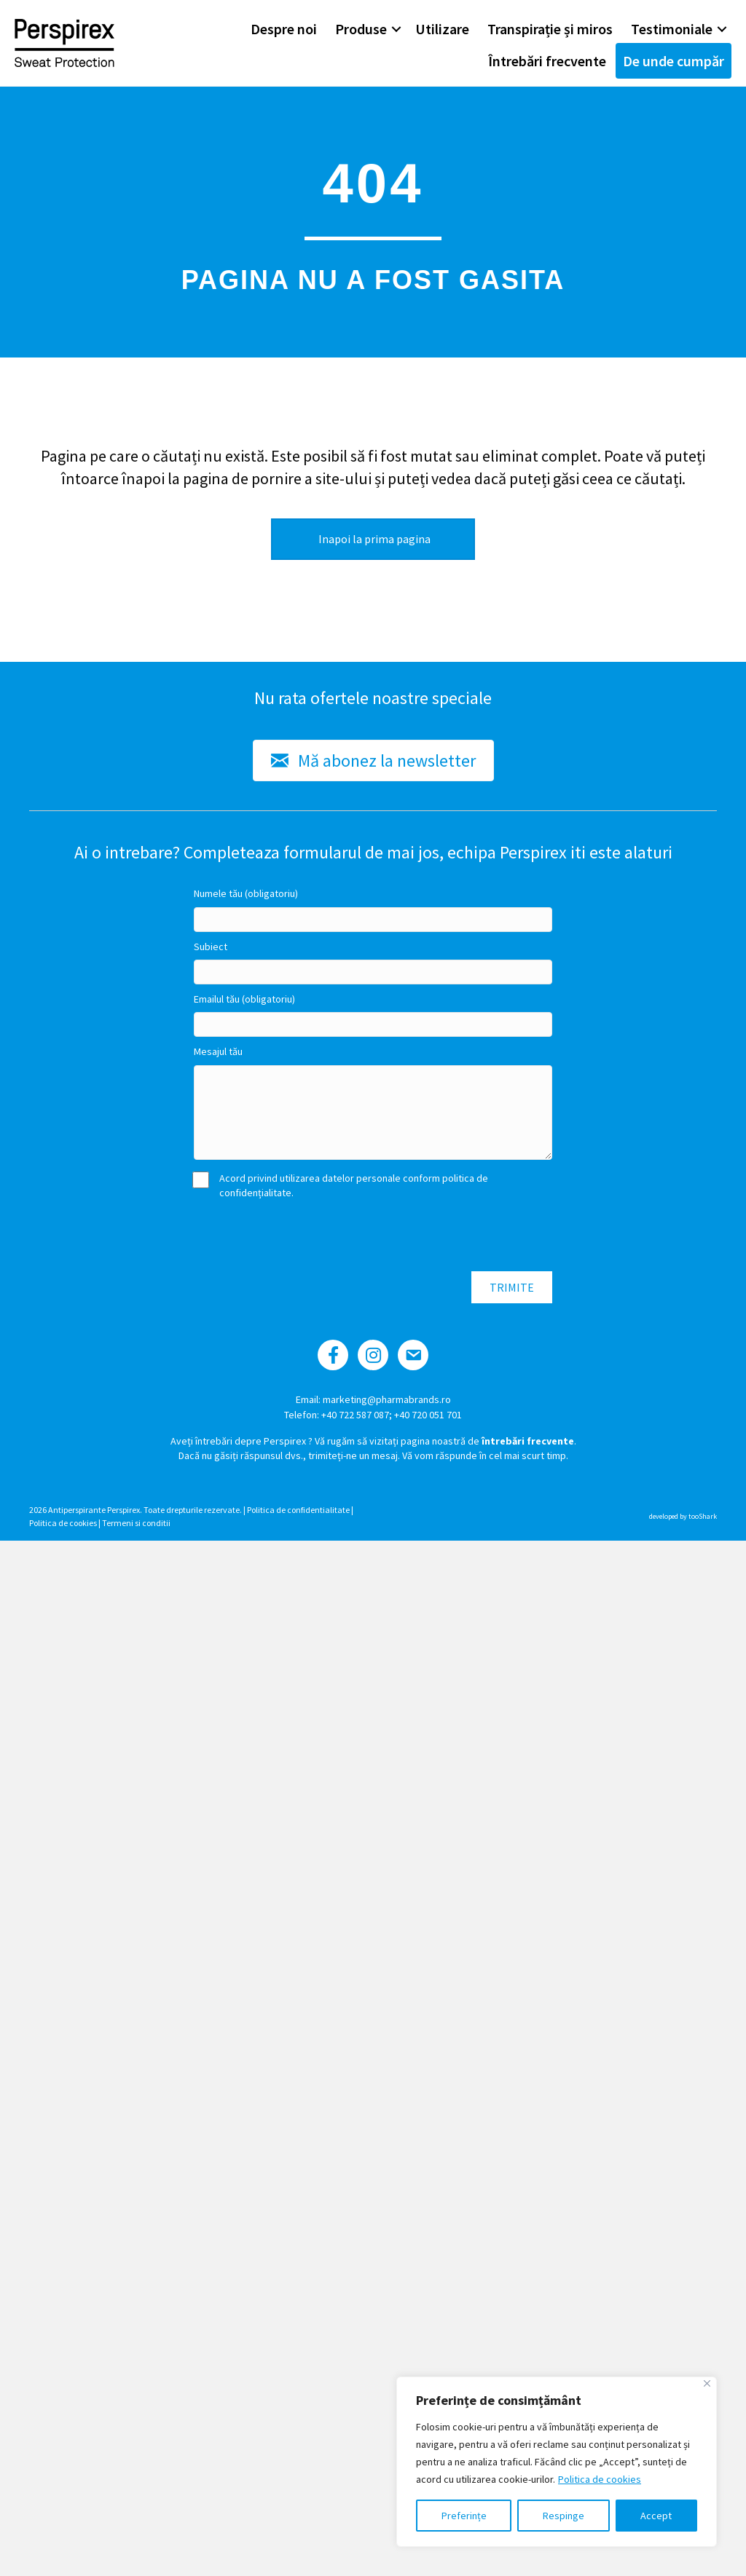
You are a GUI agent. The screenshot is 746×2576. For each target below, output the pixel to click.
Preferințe (464, 2515)
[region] (556, 2462)
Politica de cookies (599, 2479)
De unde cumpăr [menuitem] (673, 61)
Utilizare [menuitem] (442, 29)
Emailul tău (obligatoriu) (244, 998)
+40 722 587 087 (355, 1414)
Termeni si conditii (136, 1522)
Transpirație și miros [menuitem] (550, 29)
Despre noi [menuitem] (284, 29)
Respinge (563, 2515)
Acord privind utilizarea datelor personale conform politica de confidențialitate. (341, 1185)
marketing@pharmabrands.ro (387, 1399)
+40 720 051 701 (428, 1414)
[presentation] (304, 1235)
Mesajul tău (218, 1051)
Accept (656, 2515)
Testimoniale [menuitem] (671, 29)
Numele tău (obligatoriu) (246, 893)
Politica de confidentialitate (298, 1509)
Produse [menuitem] (361, 29)
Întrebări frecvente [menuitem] (547, 61)
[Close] (707, 2383)
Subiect (210, 946)
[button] (396, 29)
